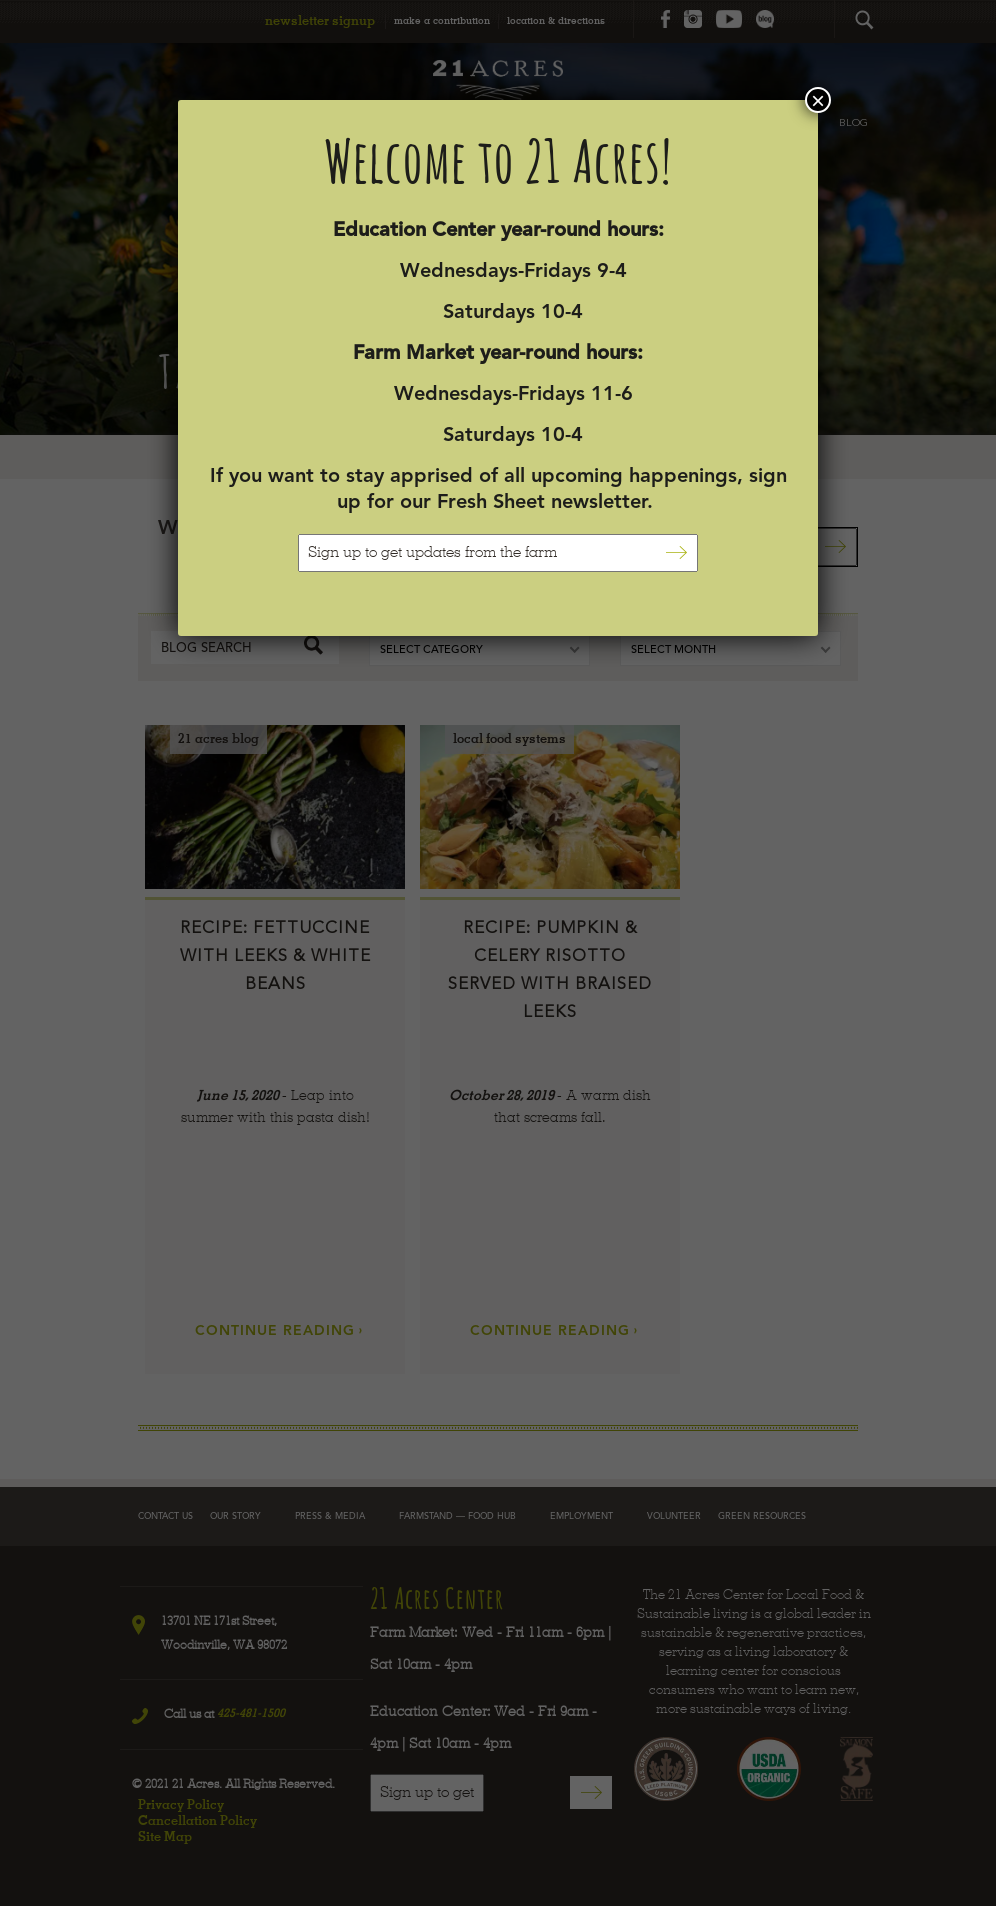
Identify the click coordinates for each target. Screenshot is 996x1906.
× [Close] (818, 100)
